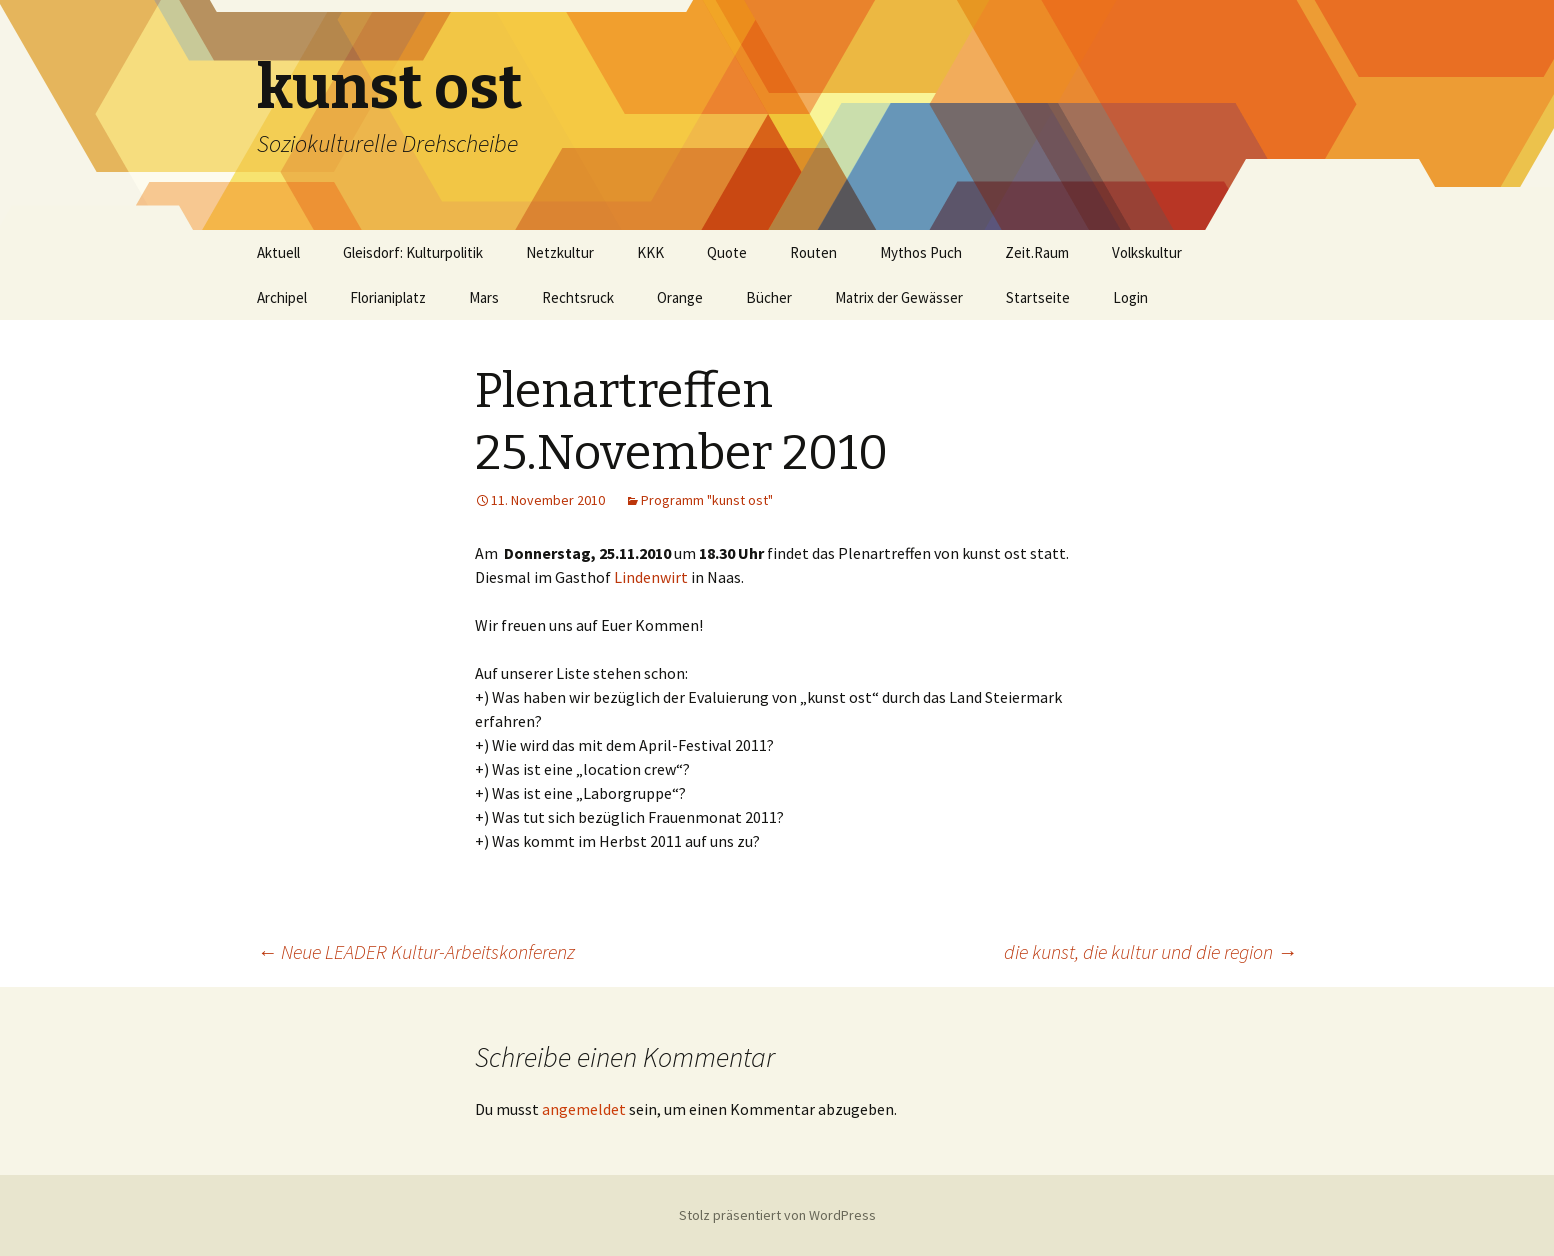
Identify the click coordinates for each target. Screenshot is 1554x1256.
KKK (650, 252)
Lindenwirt (651, 577)
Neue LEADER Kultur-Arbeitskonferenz (416, 951)
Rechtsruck (578, 297)
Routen (813, 252)
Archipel (282, 297)
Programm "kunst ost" (707, 500)
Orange (680, 297)
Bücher (769, 297)
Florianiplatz (388, 297)
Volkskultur (1147, 252)
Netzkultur (560, 252)
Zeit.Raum (1037, 252)
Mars (484, 297)
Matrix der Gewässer (899, 297)
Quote (727, 252)
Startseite (1038, 297)
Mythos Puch (921, 252)
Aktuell (278, 252)
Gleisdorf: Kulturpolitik (413, 252)
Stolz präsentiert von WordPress (777, 1215)
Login (1130, 297)
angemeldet (584, 1109)
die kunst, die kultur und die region (1150, 951)
